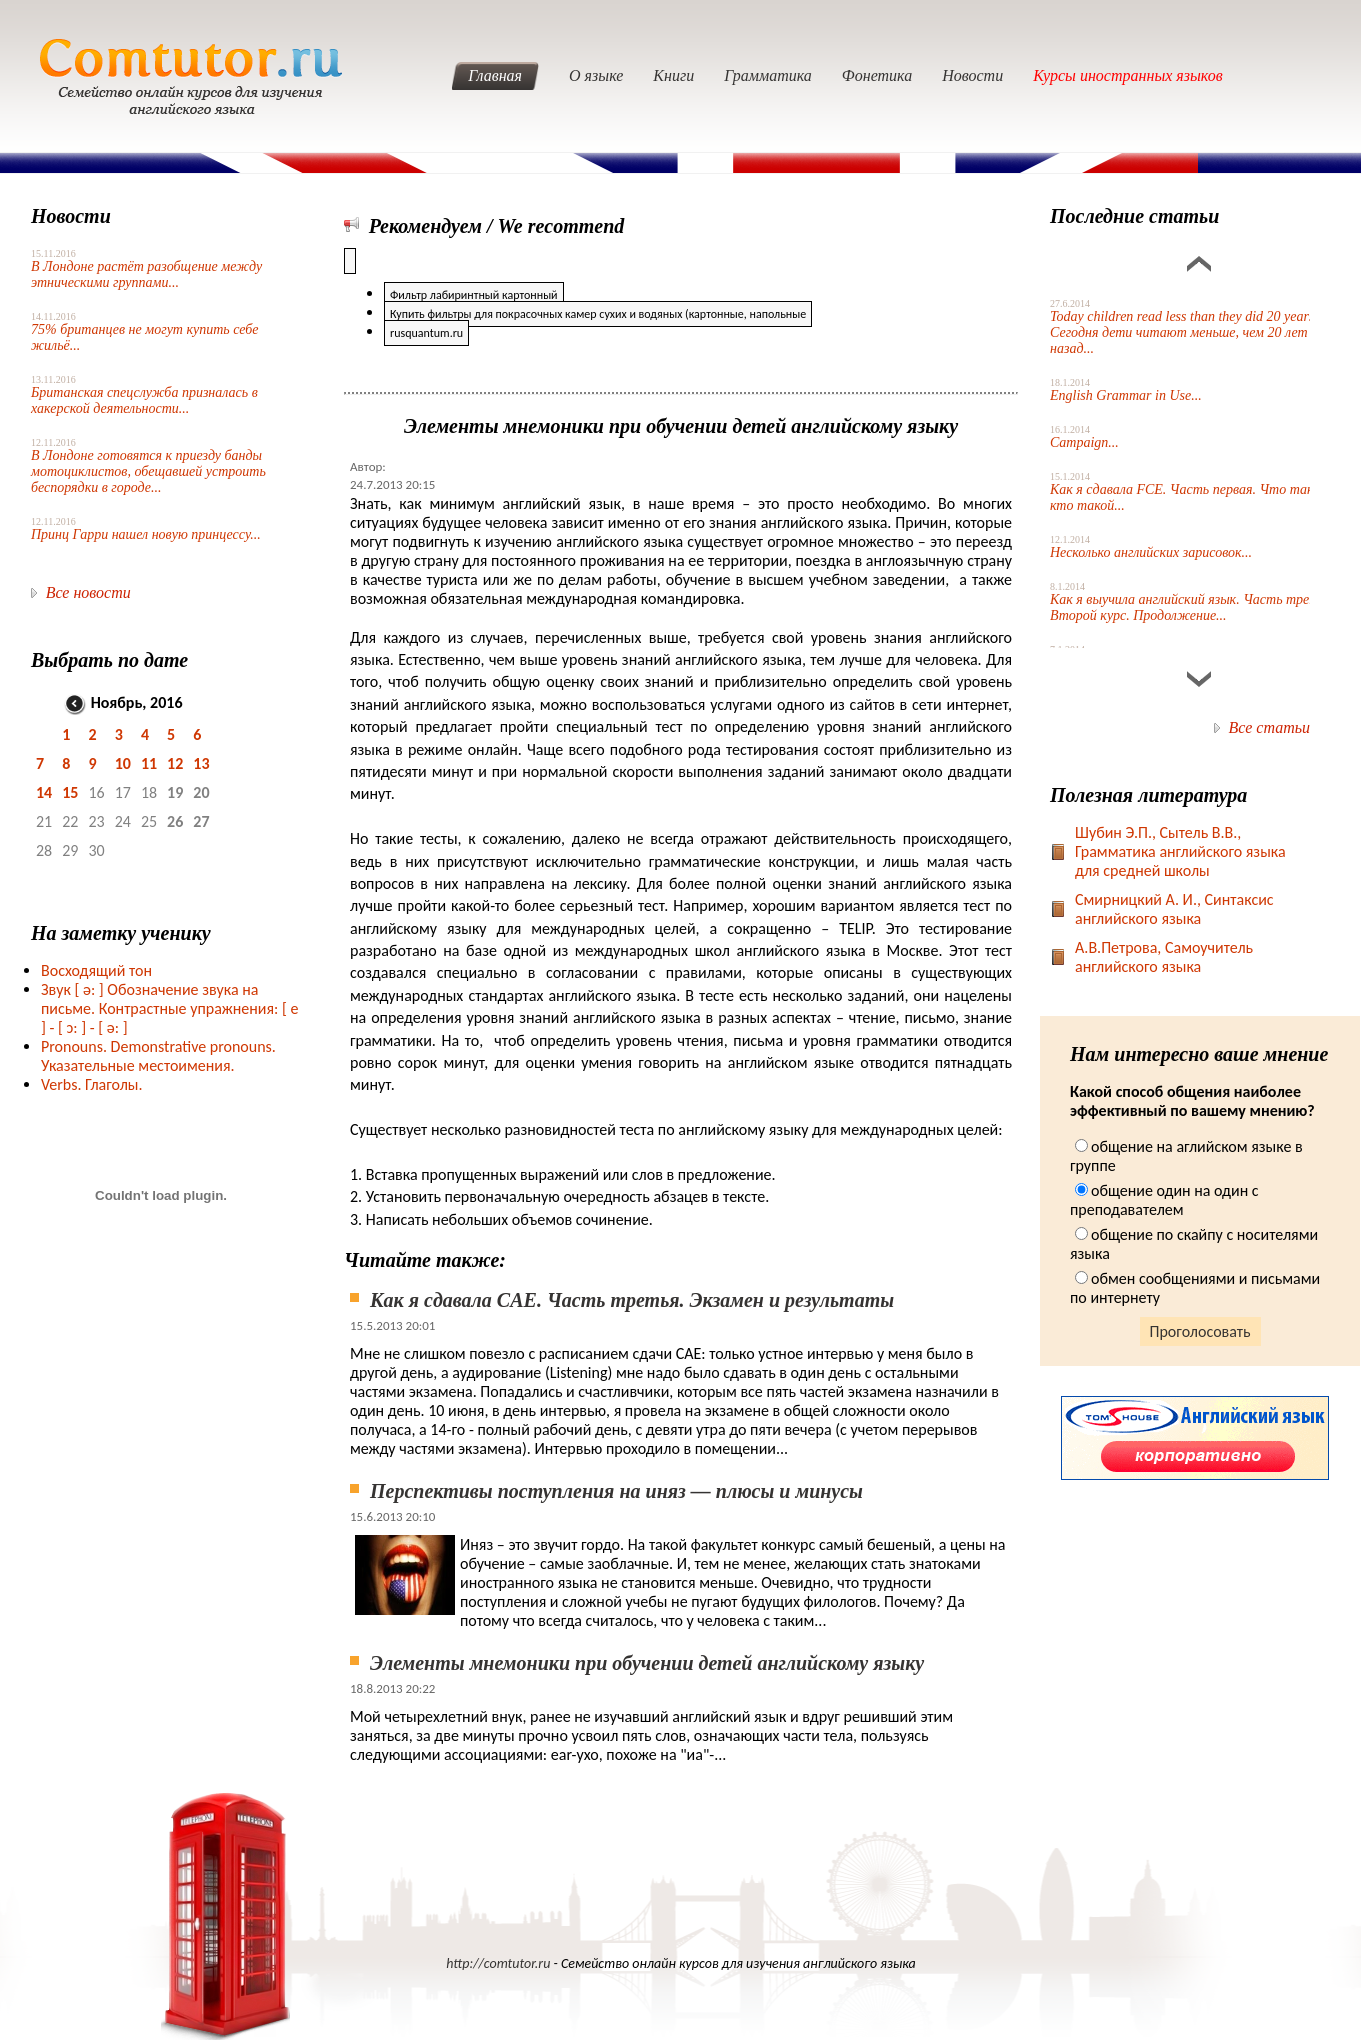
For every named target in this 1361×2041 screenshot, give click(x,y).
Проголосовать (1200, 1331)
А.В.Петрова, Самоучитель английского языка (1164, 957)
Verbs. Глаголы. (92, 1084)
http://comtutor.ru (498, 1963)
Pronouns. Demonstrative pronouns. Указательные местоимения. (158, 1056)
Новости (972, 75)
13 (201, 763)
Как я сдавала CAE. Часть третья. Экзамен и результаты (632, 1300)
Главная (495, 75)
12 (175, 763)
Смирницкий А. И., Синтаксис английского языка (1174, 909)
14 (44, 792)
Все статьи (1269, 727)
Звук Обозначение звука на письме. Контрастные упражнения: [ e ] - (169, 1008)
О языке (596, 75)
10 (123, 763)
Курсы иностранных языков (1128, 75)
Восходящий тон (96, 970)
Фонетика (877, 75)
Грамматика (768, 75)
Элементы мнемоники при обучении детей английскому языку (647, 1663)
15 (70, 792)
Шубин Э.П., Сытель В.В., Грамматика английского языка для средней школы (1180, 851)
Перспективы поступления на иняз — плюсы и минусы (616, 1491)
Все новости (88, 592)
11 (149, 763)
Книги (673, 75)
